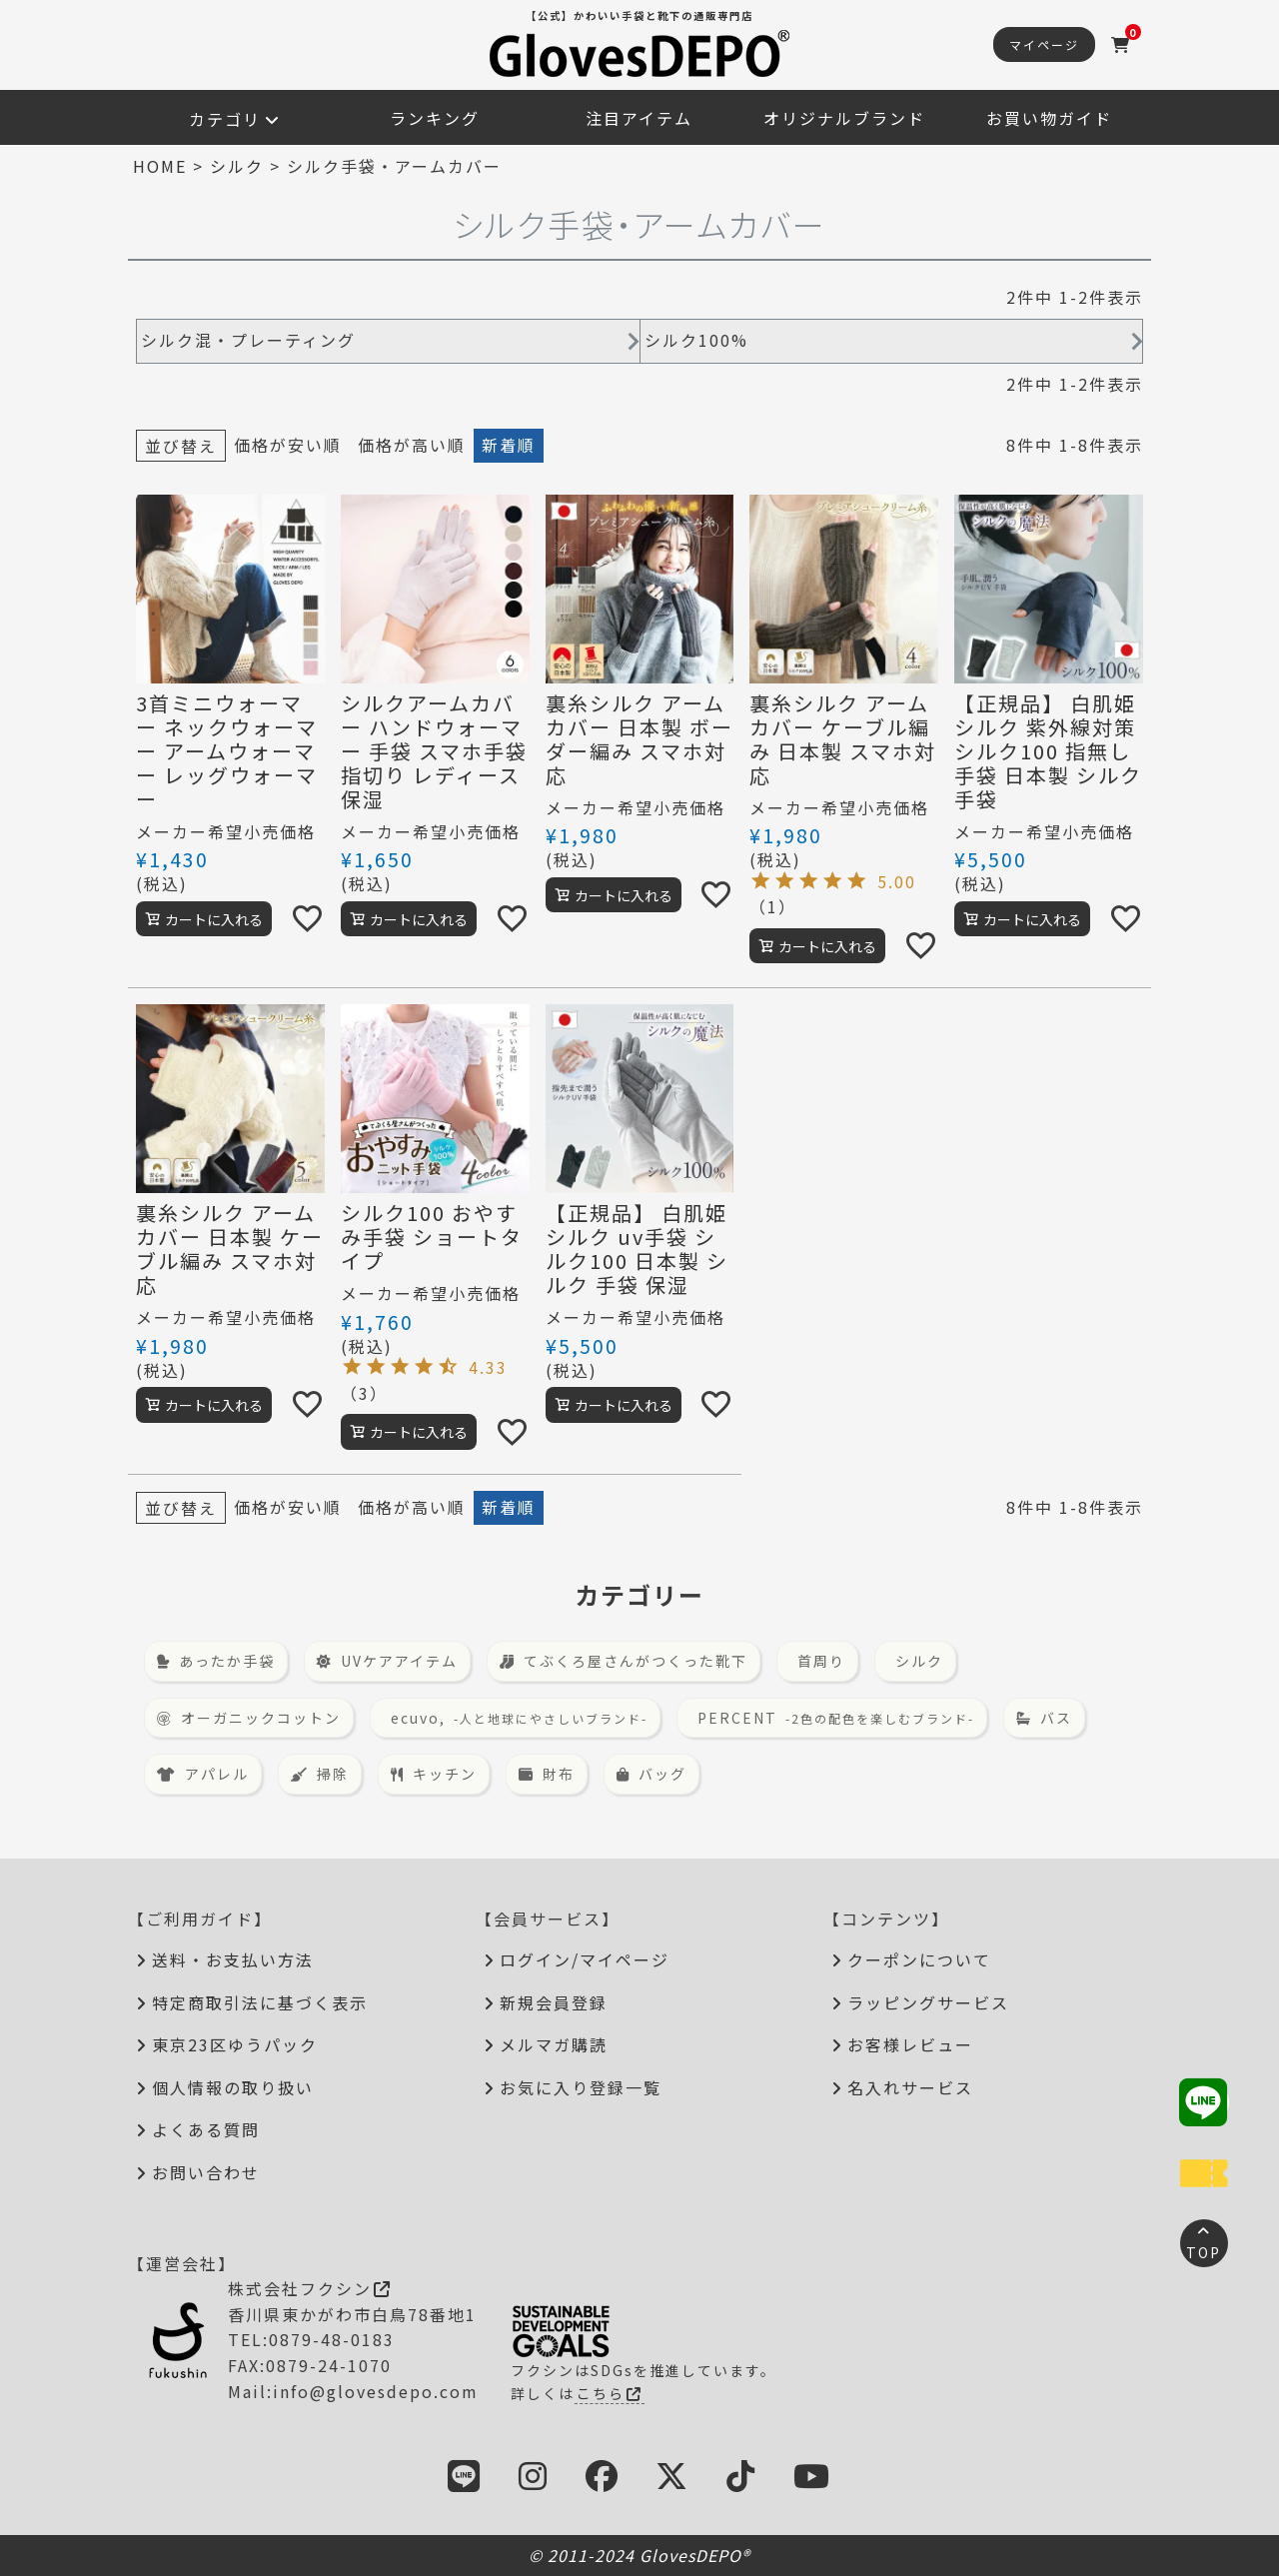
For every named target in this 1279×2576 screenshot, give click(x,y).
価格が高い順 (412, 445)
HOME (160, 166)
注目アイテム (639, 118)
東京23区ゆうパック (235, 2044)
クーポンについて (919, 1959)
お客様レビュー (910, 2044)
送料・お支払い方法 (233, 1959)
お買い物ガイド (1049, 118)
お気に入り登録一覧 (580, 2087)
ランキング (435, 118)
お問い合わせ (206, 2172)
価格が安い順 (288, 445)
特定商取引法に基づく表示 (260, 2002)
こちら (609, 2393)
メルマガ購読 (554, 2044)
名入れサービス (910, 2087)
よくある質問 (206, 2129)
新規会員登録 (554, 2002)
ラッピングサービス (928, 2002)
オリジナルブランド (844, 118)
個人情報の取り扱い (233, 2087)
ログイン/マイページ (584, 1959)
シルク (237, 166)
